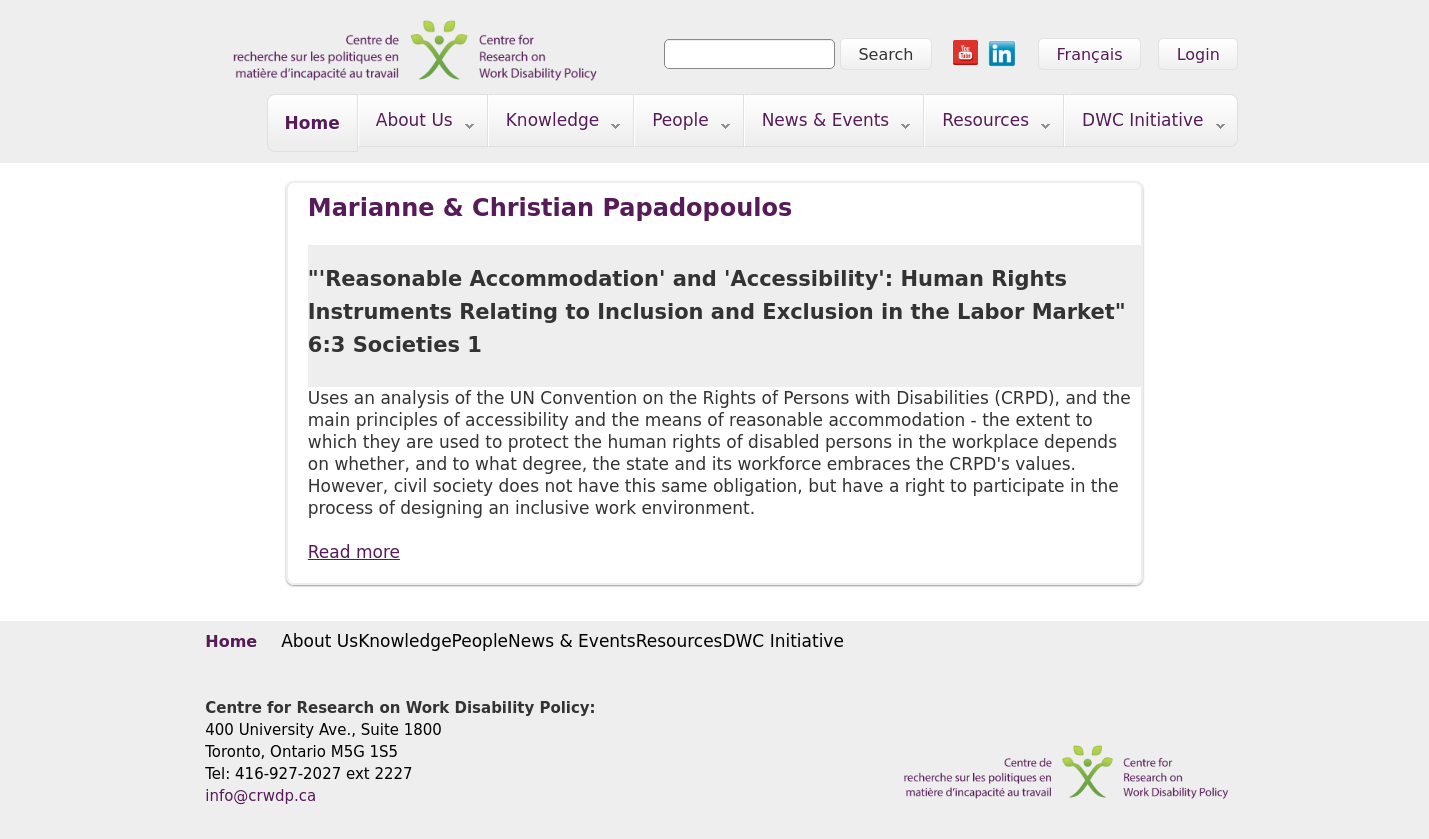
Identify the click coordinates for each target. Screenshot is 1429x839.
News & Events (828, 124)
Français (1090, 54)
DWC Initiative (1145, 124)
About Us (416, 124)
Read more (354, 552)
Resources (987, 124)
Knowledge (555, 124)
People (682, 124)
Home (312, 123)
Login (1198, 54)
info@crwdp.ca (260, 796)
